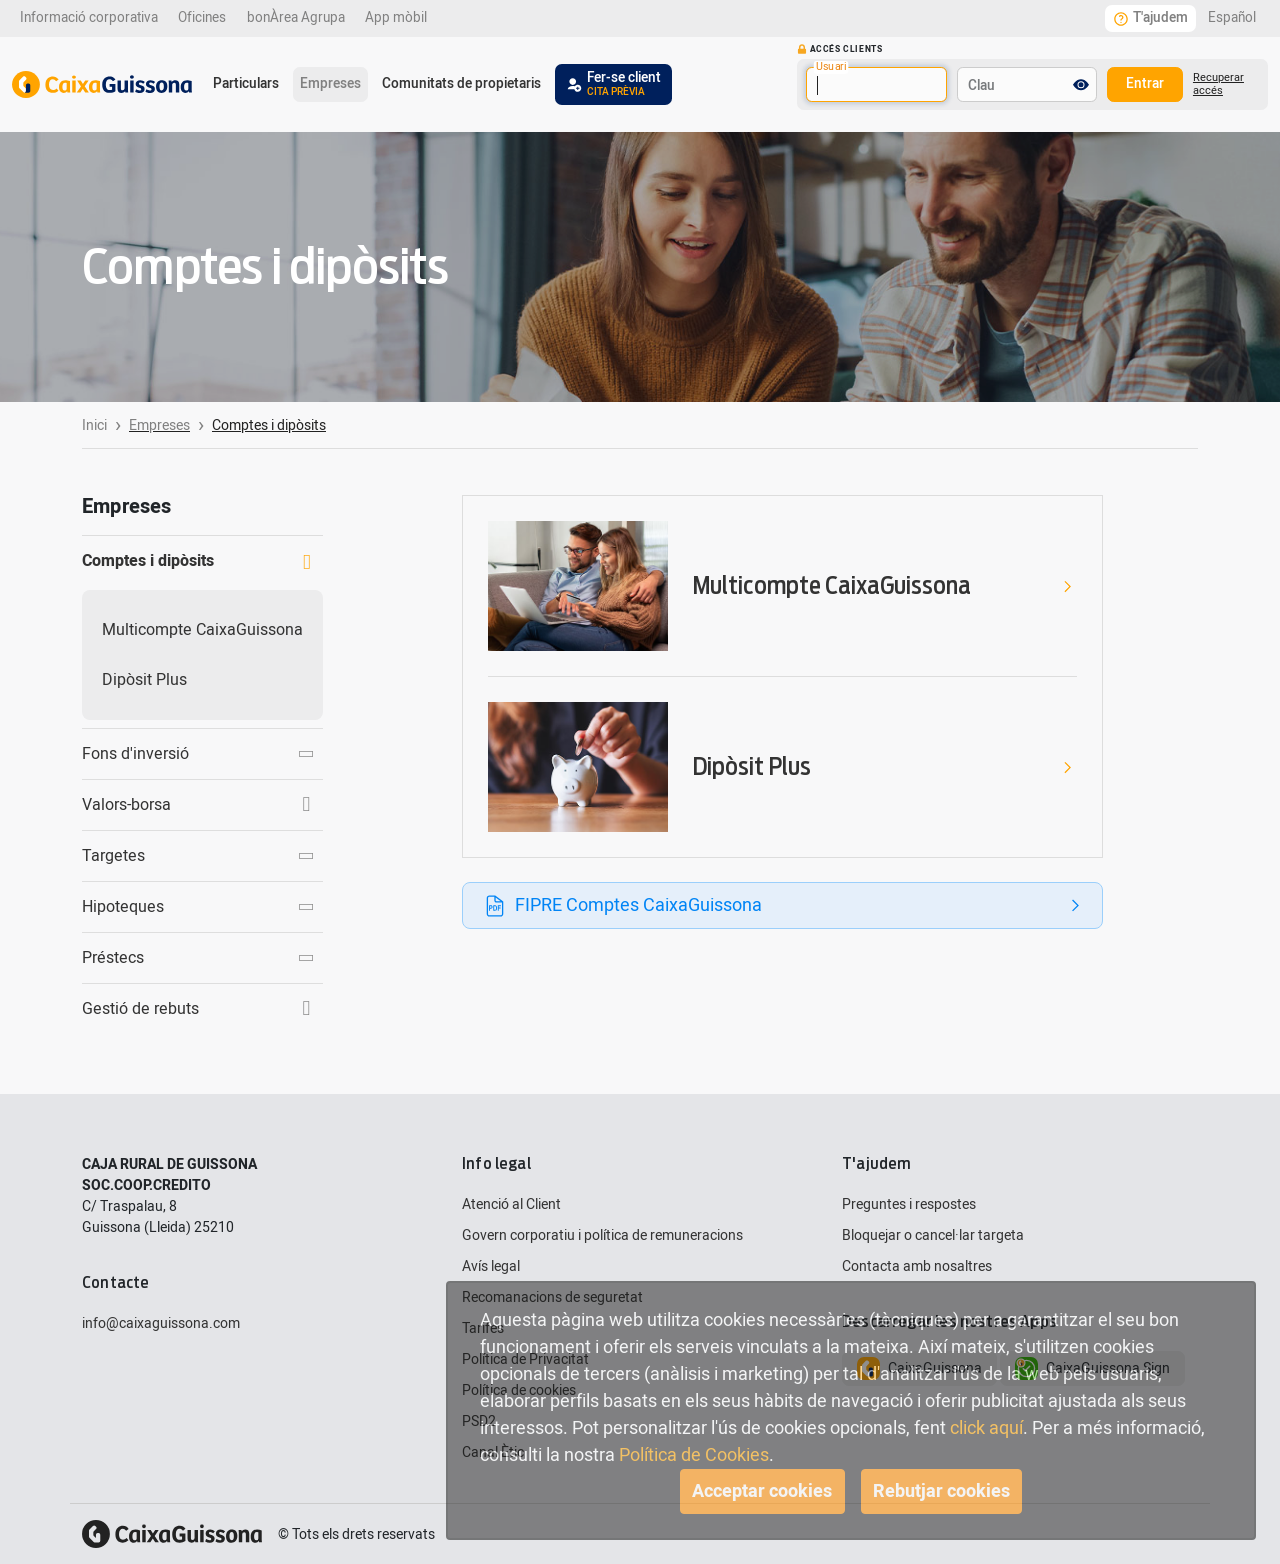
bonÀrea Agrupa (296, 18)
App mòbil (396, 18)
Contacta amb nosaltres (917, 1266)
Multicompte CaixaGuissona (202, 630)
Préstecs (199, 958)
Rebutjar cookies (941, 1491)
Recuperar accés (1218, 84)
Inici (94, 425)
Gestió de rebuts (196, 1009)
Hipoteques (199, 907)
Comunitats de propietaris (461, 84)
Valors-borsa (196, 805)
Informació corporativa (89, 18)
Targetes (199, 856)
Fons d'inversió (199, 754)
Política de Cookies (694, 1455)
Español (1232, 18)
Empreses (330, 84)
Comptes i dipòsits (196, 561)
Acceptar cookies (762, 1491)
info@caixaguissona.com (161, 1323)
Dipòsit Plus (144, 680)
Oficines (202, 18)
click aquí (986, 1428)
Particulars (246, 84)
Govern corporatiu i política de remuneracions (602, 1235)
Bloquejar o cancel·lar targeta (933, 1235)
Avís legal (491, 1266)
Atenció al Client (511, 1204)
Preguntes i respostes (909, 1204)
